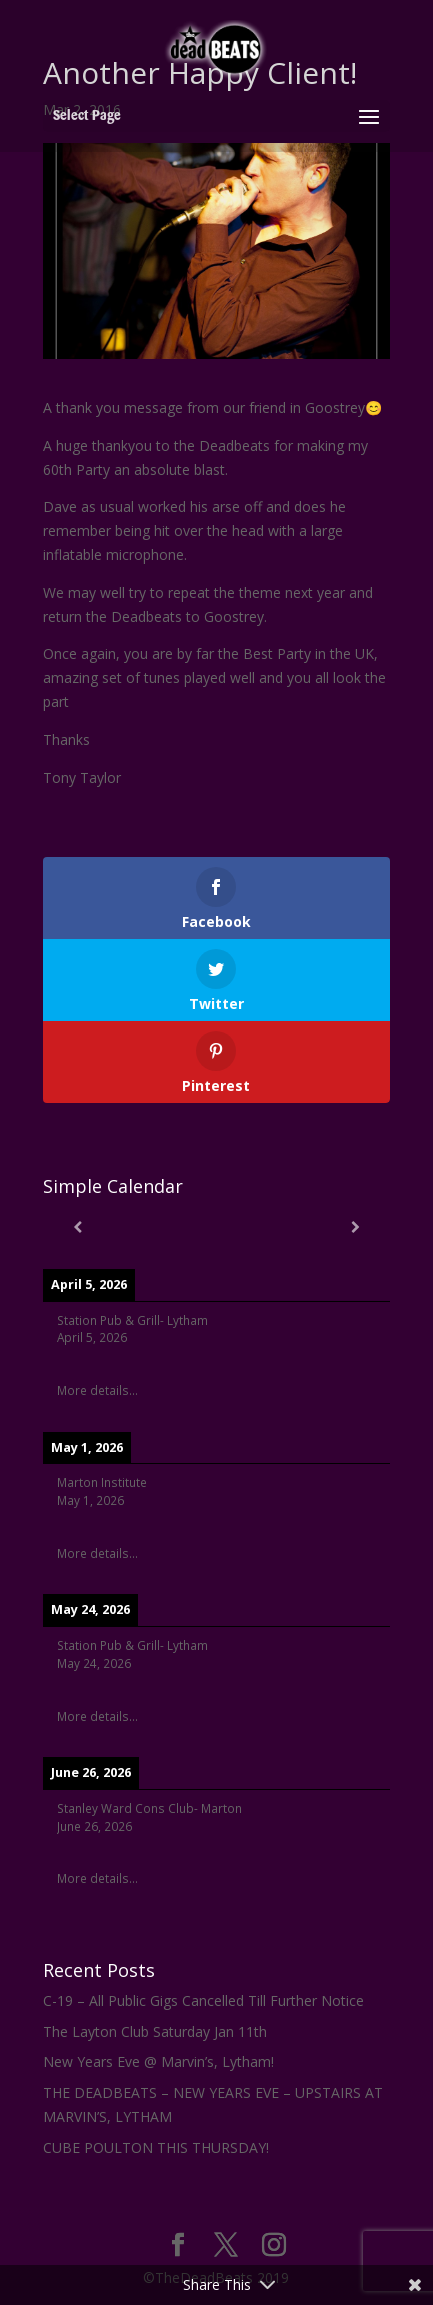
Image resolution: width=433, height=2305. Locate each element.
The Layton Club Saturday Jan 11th (155, 2031)
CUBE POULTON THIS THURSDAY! (156, 2147)
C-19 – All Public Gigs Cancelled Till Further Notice (203, 2000)
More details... (97, 1390)
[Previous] (77, 1227)
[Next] (354, 1227)
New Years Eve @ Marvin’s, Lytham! (158, 2061)
